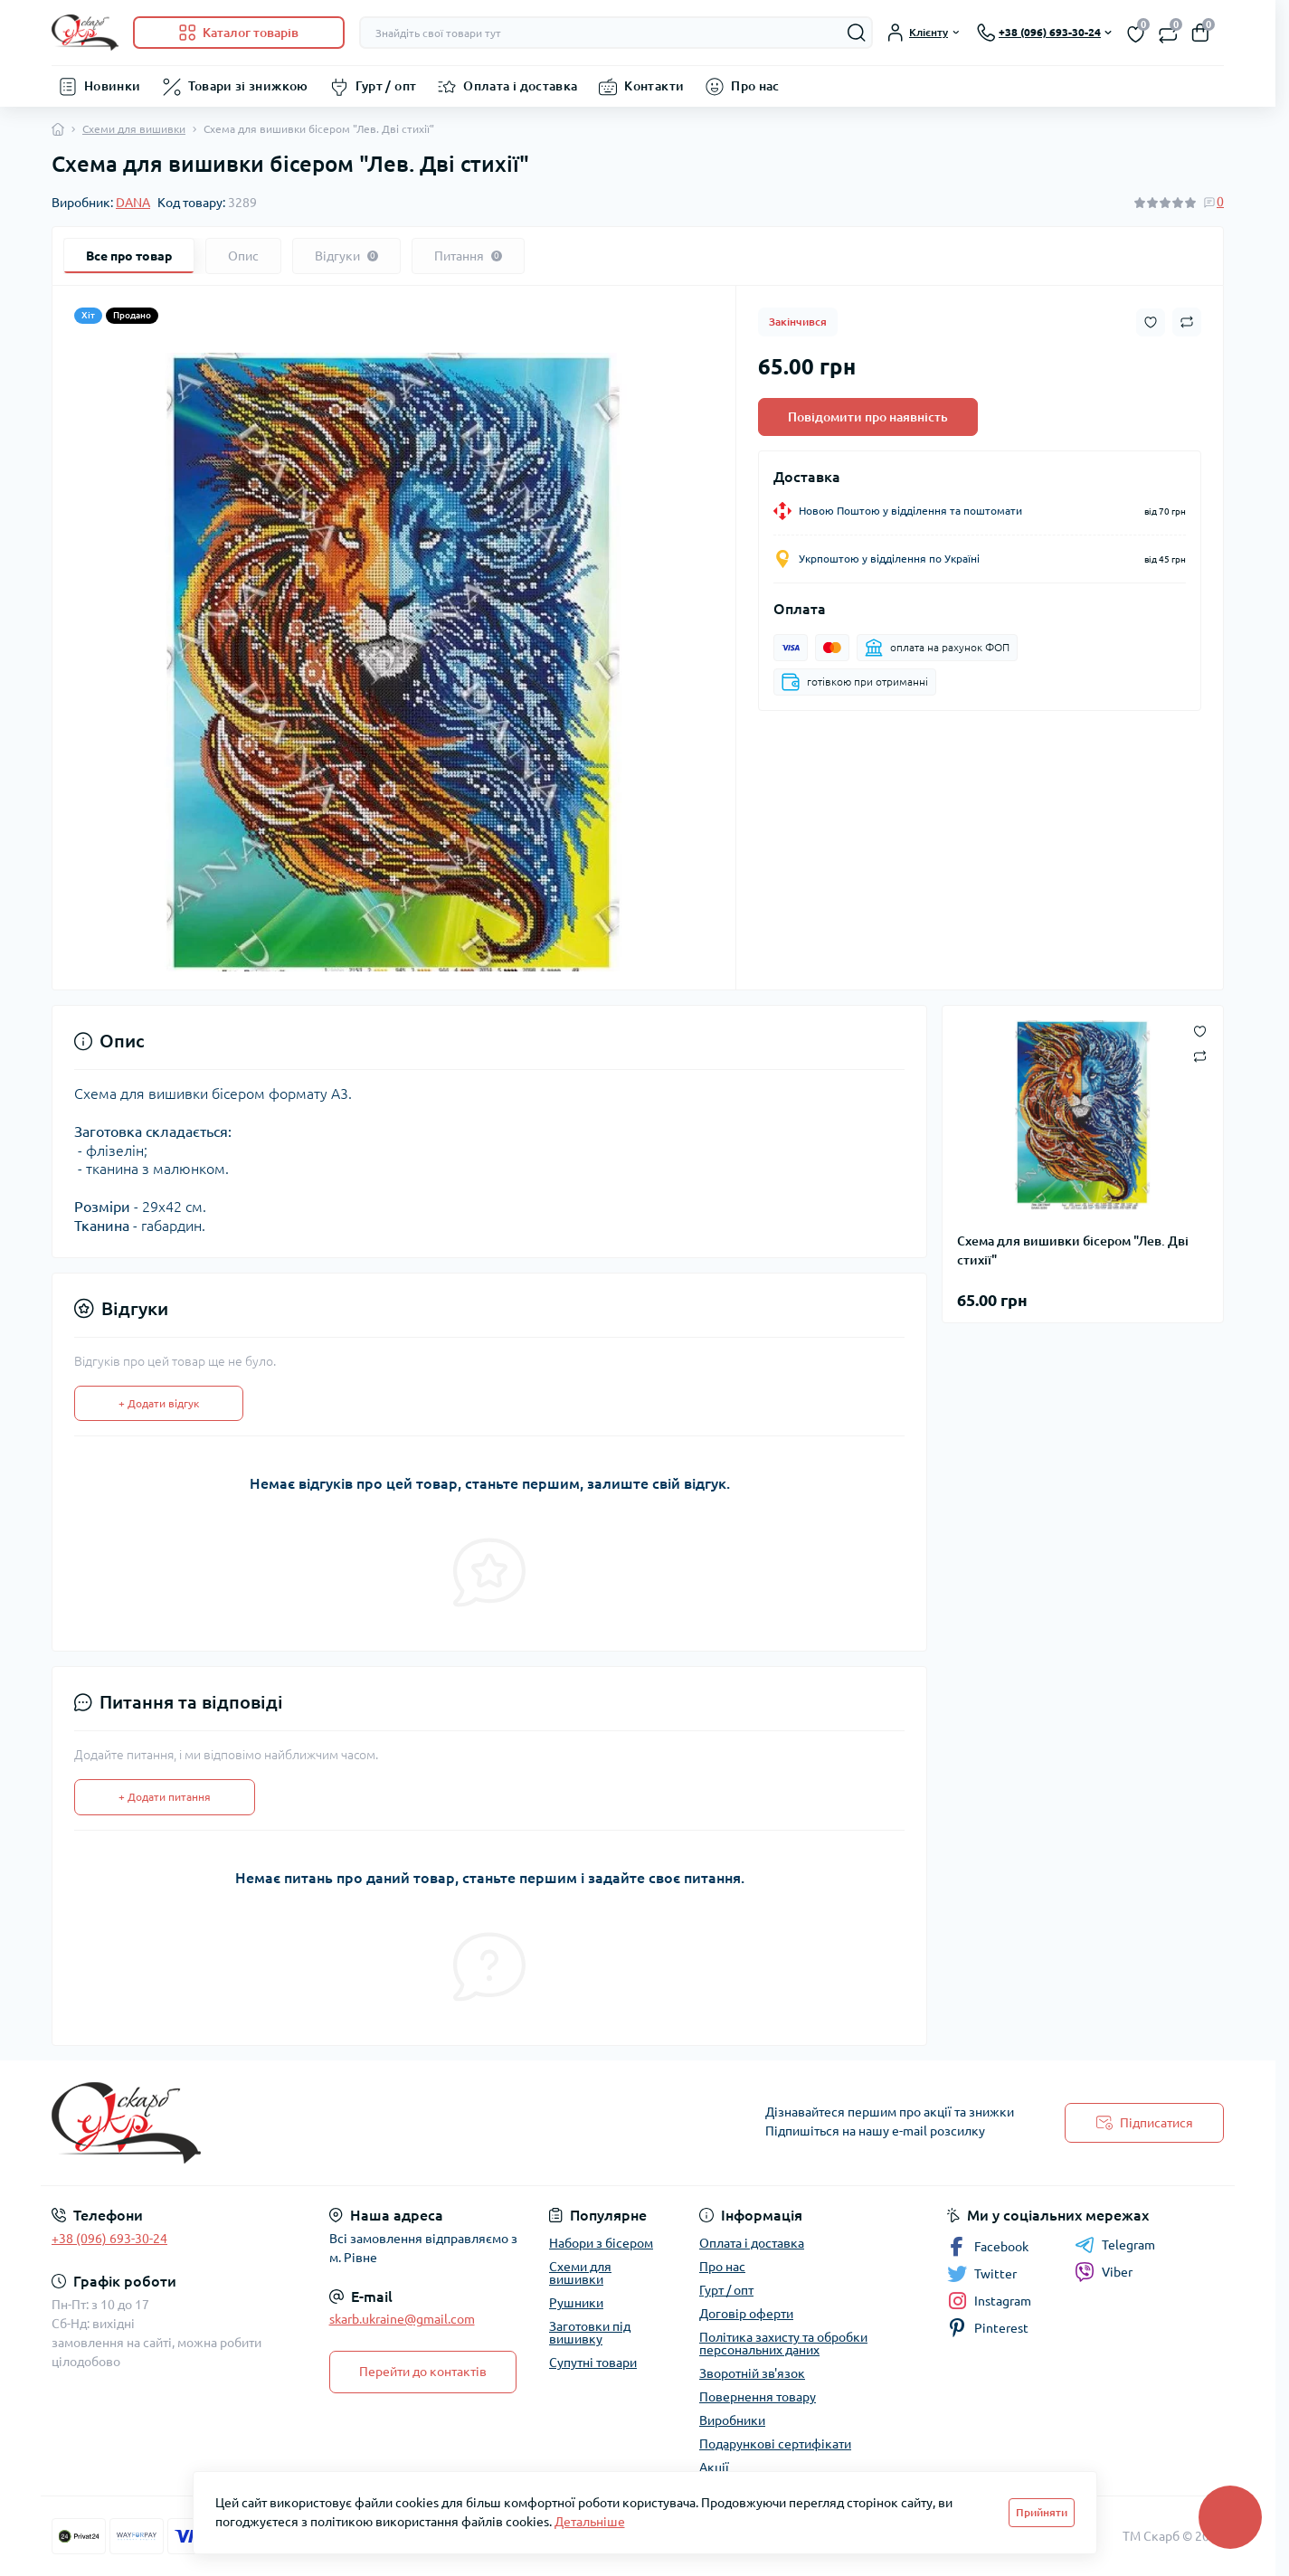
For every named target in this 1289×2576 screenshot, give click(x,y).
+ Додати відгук (158, 1403)
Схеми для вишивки (133, 129)
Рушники (576, 2303)
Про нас (755, 86)
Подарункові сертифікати (775, 2444)
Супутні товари (593, 2362)
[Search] (857, 33)
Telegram (1115, 2245)
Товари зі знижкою (248, 86)
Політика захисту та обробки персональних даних (783, 2343)
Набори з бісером (601, 2243)
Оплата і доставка (520, 86)
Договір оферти (746, 2313)
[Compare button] (1186, 322)
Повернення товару (757, 2397)
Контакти (654, 86)
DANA (133, 202)
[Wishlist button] (1150, 322)
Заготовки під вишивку (589, 2332)
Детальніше (589, 2521)
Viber (1104, 2272)
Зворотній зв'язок (752, 2373)
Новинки (112, 86)
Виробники (732, 2420)
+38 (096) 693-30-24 (109, 2238)
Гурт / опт (386, 86)
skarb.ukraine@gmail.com (402, 2319)
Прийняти (1041, 2512)
